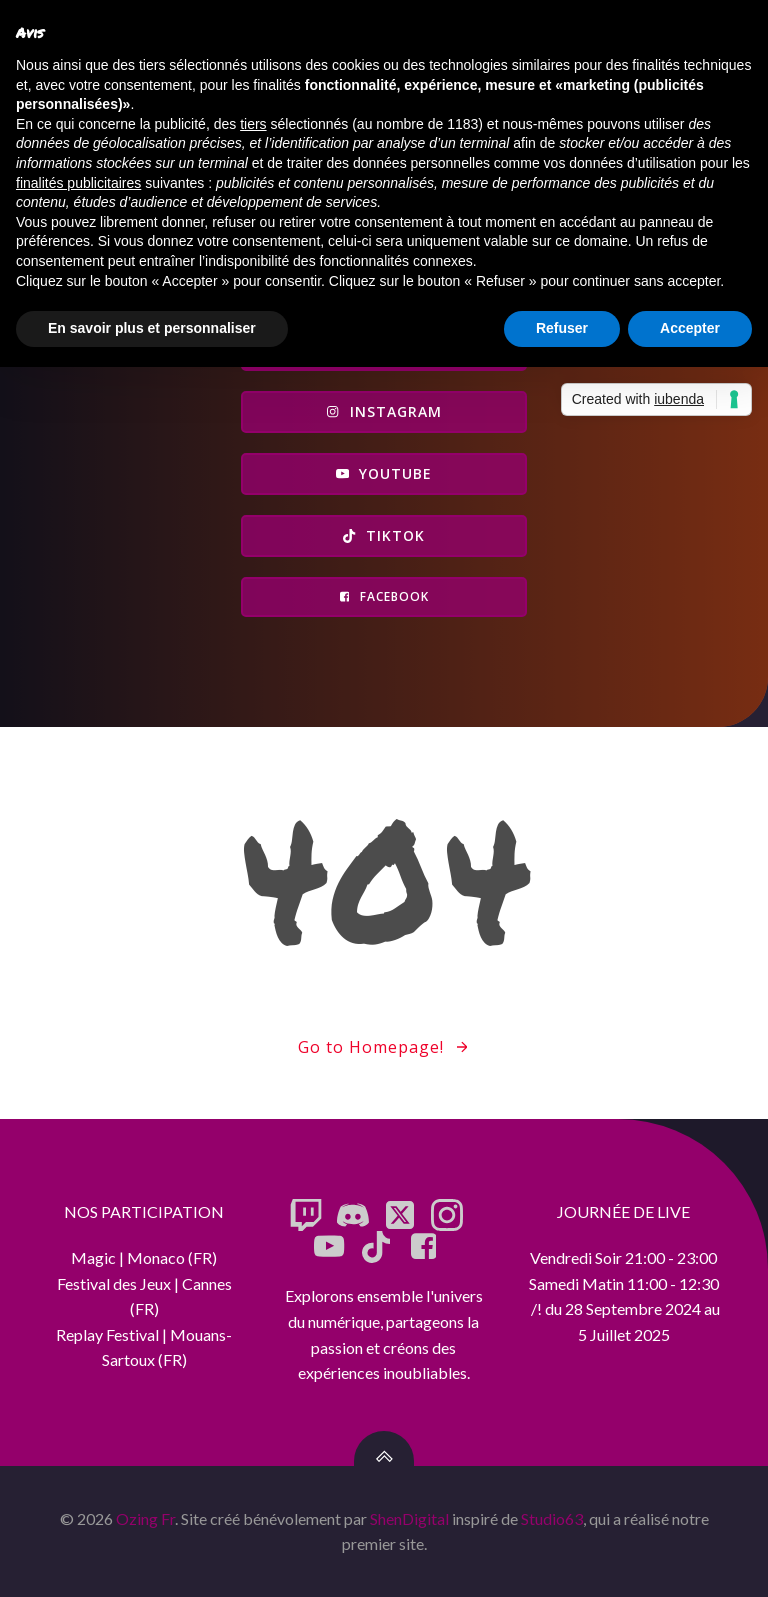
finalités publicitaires (78, 183)
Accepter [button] (690, 328)
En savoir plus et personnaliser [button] (152, 328)
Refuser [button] (562, 328)
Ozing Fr (145, 1518)
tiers (253, 124)
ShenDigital (409, 1518)
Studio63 (552, 1518)
